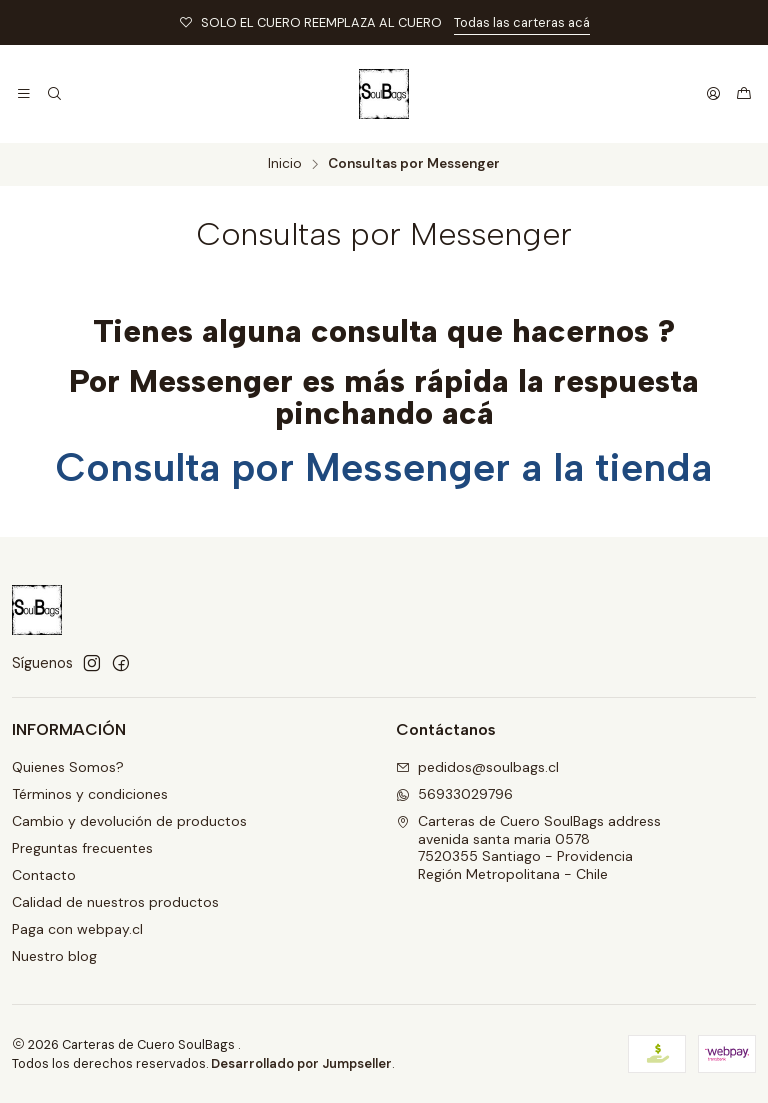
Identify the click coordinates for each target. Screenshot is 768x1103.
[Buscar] (53, 94)
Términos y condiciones (90, 794)
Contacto (44, 875)
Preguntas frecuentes (82, 848)
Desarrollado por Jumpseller (301, 1063)
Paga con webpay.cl (77, 929)
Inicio (285, 164)
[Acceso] (713, 94)
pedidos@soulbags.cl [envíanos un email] (477, 767)
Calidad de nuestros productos (115, 902)
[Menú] (24, 94)
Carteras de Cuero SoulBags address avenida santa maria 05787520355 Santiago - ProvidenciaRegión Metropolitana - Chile (528, 847)
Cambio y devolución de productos (129, 821)
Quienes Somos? (68, 767)
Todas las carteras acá (522, 22)
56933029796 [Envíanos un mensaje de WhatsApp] (454, 794)
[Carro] (744, 94)
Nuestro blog (54, 956)
